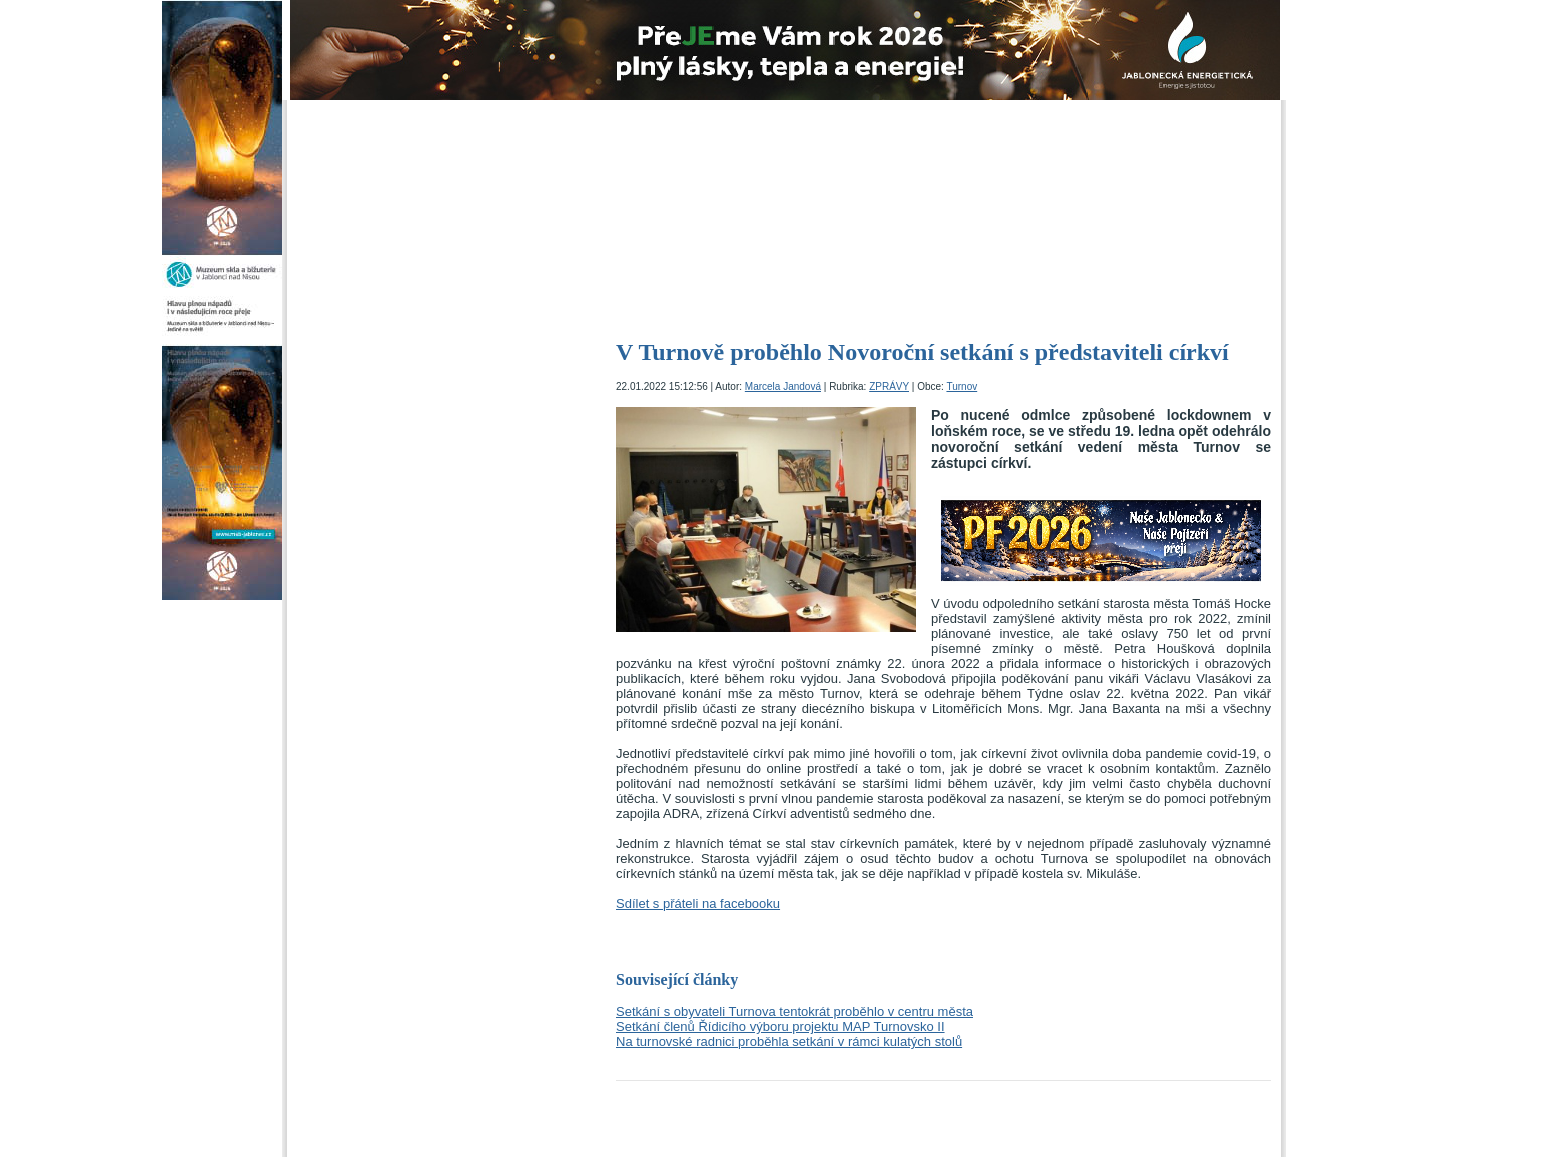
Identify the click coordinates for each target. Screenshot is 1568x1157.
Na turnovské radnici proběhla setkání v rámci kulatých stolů (789, 1041)
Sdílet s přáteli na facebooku (698, 903)
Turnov (961, 386)
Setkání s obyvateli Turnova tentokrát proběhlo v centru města (794, 1011)
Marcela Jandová (783, 386)
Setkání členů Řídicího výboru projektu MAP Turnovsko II (780, 1026)
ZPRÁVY (889, 386)
